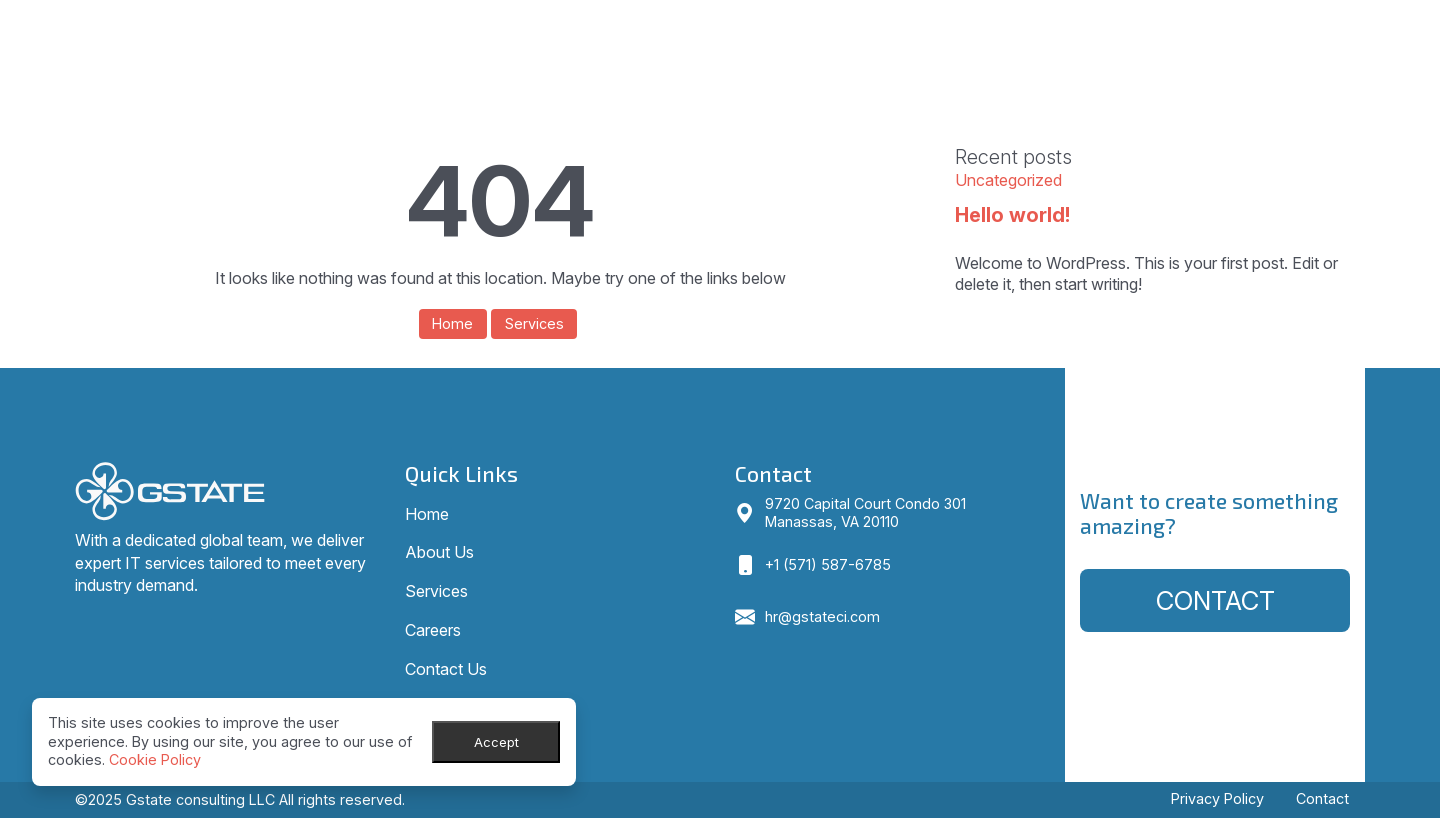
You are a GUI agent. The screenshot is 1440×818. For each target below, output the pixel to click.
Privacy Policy (1217, 798)
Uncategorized (1008, 180)
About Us (961, 29)
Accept (496, 742)
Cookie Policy (155, 759)
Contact (1215, 600)
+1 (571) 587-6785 (828, 564)
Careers (1179, 29)
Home (866, 29)
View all (995, 332)
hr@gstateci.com (822, 616)
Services (1072, 29)
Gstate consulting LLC (200, 799)
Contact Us (1298, 29)
